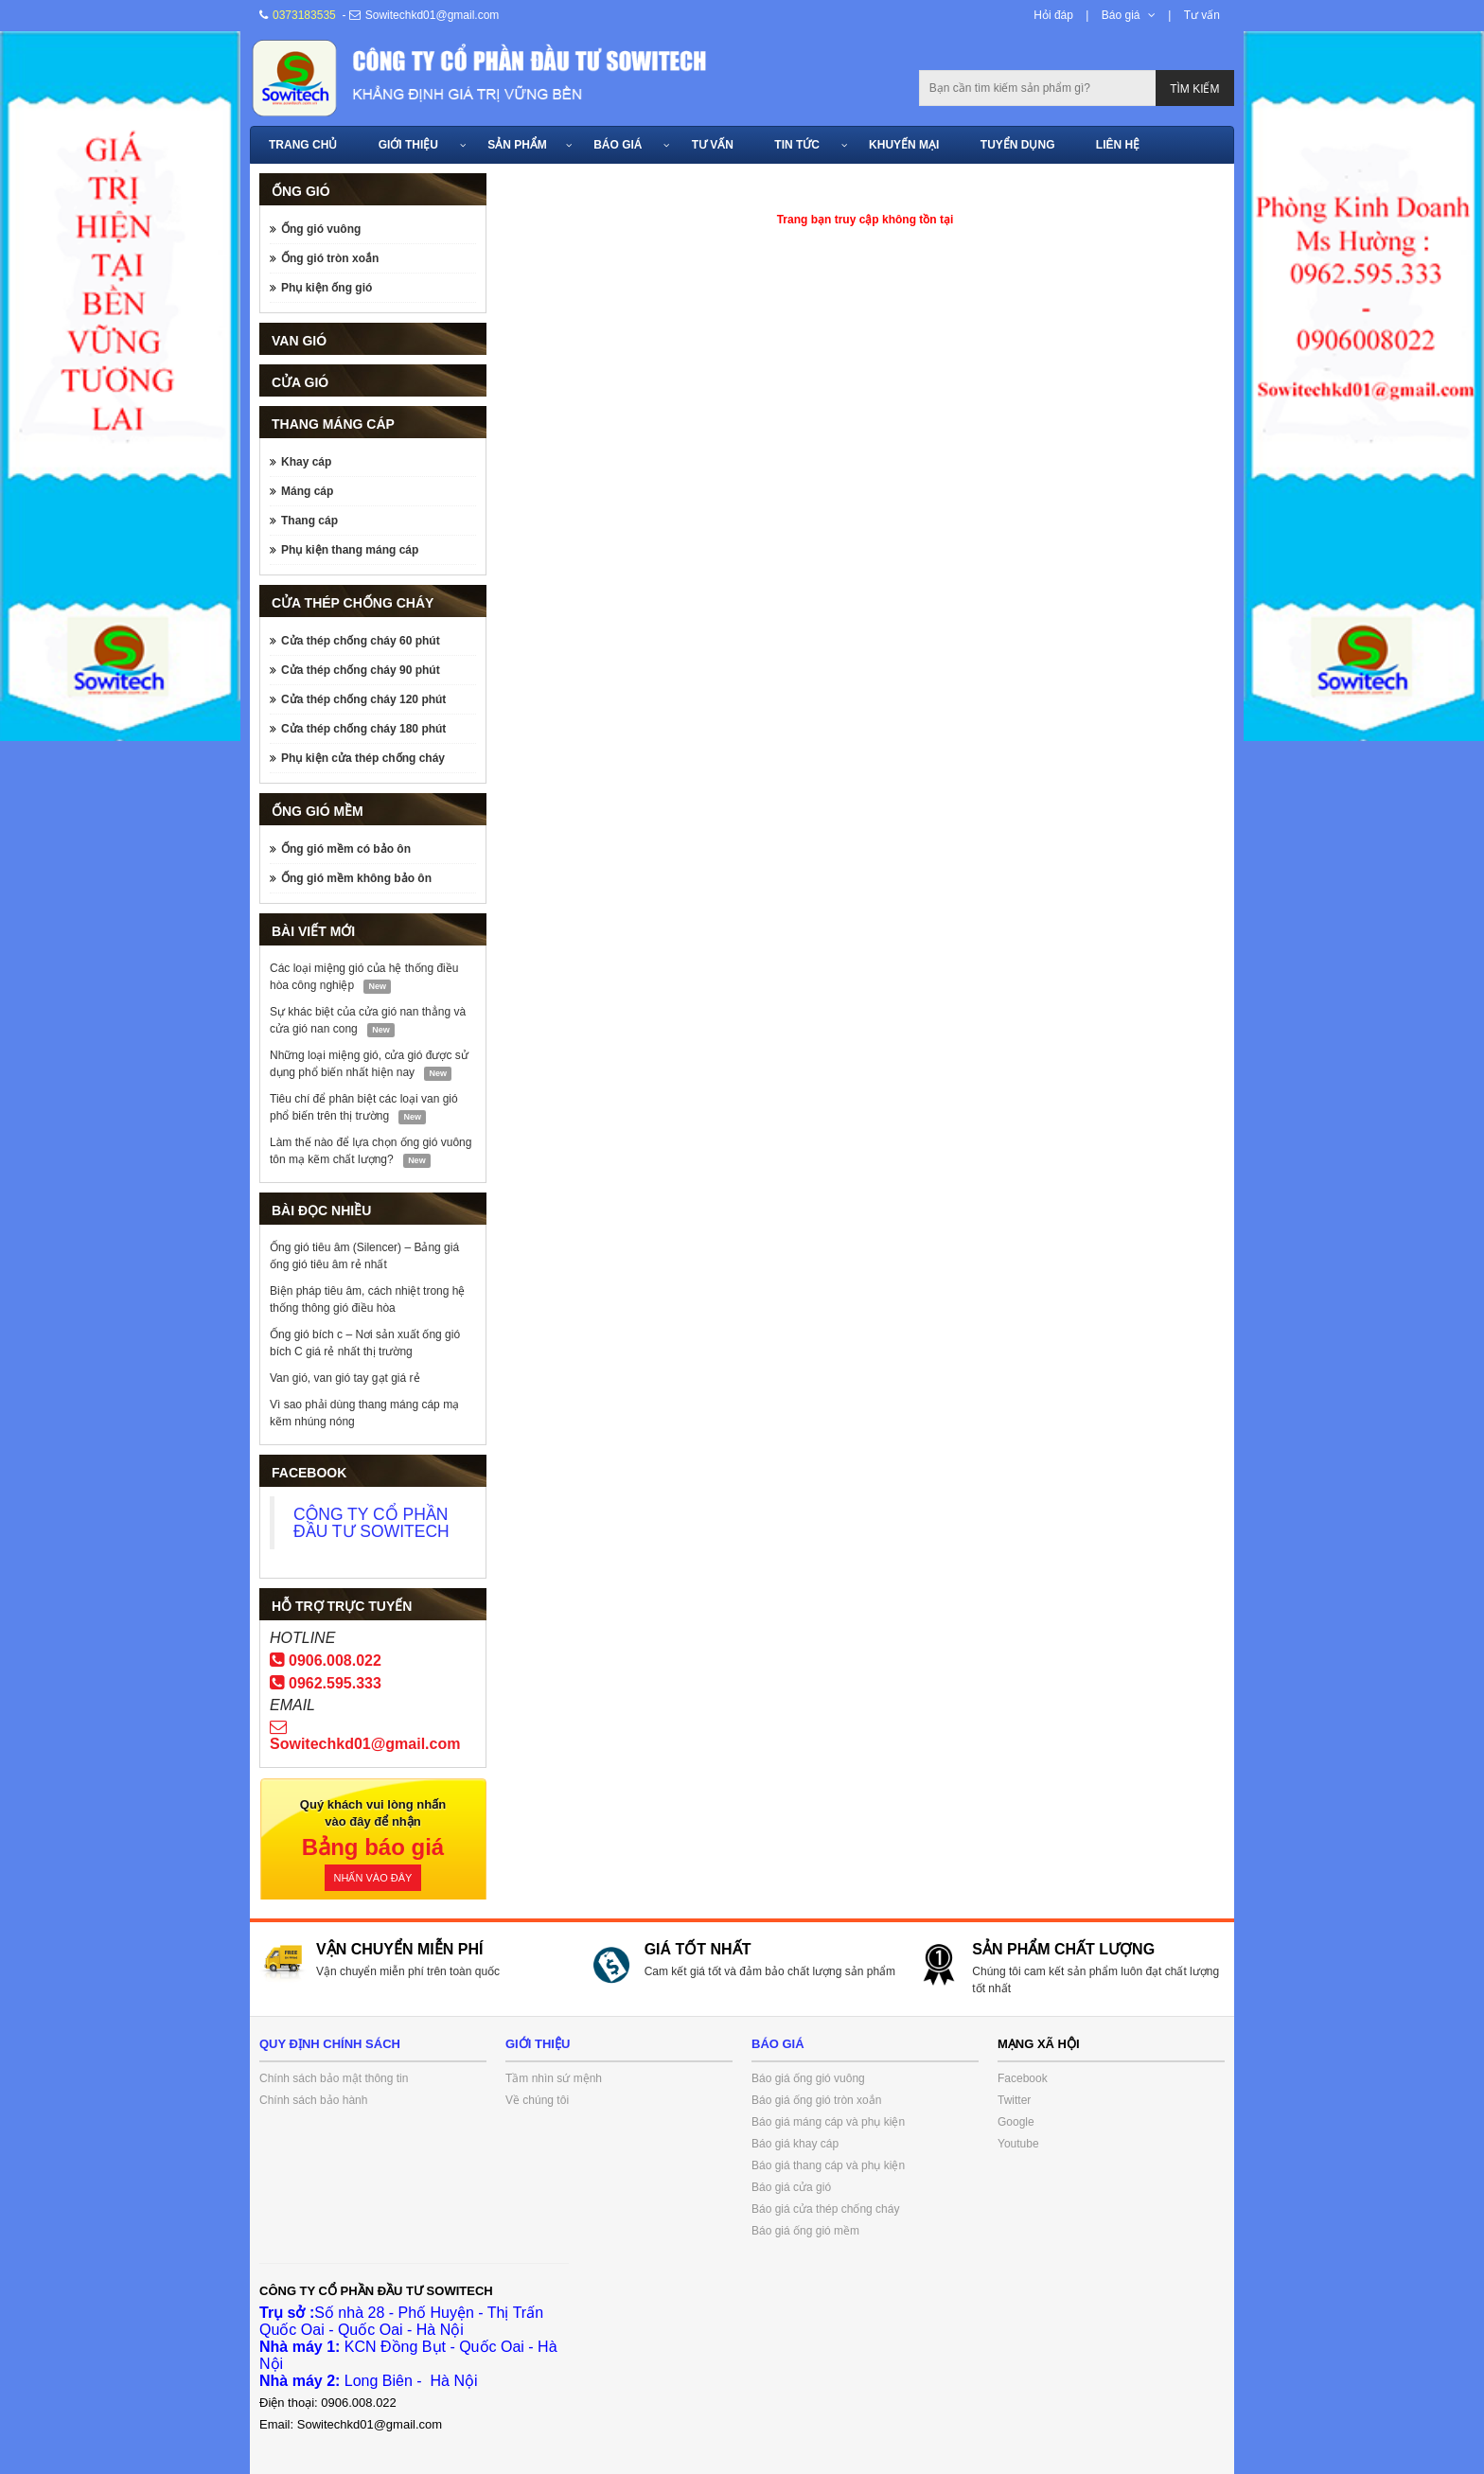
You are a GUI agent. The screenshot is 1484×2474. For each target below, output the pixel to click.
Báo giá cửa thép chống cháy (825, 2209)
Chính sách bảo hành (313, 2100)
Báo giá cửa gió (791, 2187)
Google (1016, 2122)
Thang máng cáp (333, 424)
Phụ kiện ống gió (326, 287)
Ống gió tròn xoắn (330, 258)
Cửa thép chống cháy (352, 602)
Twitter (1014, 2100)
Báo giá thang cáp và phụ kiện (828, 2165)
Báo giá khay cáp (795, 2143)
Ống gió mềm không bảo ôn (356, 878)
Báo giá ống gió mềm (805, 2230)
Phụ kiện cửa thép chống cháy (363, 758)
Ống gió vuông (321, 229)
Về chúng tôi (537, 2100)
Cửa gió (300, 382)
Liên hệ (1118, 144)
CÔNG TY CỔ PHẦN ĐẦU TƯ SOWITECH (371, 1523)
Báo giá (1121, 15)
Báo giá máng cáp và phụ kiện (828, 2122)
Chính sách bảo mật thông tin (333, 2078)
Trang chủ (303, 144)
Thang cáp (309, 520)
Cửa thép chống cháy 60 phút (360, 640)
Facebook (1023, 2078)
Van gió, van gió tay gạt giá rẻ (345, 1378)
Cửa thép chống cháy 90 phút (360, 670)
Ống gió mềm (317, 811)
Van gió (299, 340)
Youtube (1018, 2143)
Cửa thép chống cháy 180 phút (363, 728)
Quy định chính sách (329, 2044)
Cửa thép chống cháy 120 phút (363, 699)
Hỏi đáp (1053, 15)
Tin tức (797, 144)
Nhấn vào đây (373, 1877)
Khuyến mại (904, 144)
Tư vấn (1202, 15)
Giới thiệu (408, 144)
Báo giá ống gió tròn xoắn (816, 2100)
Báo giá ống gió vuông (808, 2078)
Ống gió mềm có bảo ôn (346, 849)
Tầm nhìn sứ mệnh (553, 2078)
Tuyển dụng (1017, 144)
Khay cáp (306, 461)
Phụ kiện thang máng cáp (349, 550)
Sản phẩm (517, 144)
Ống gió (301, 191)
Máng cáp (307, 491)
